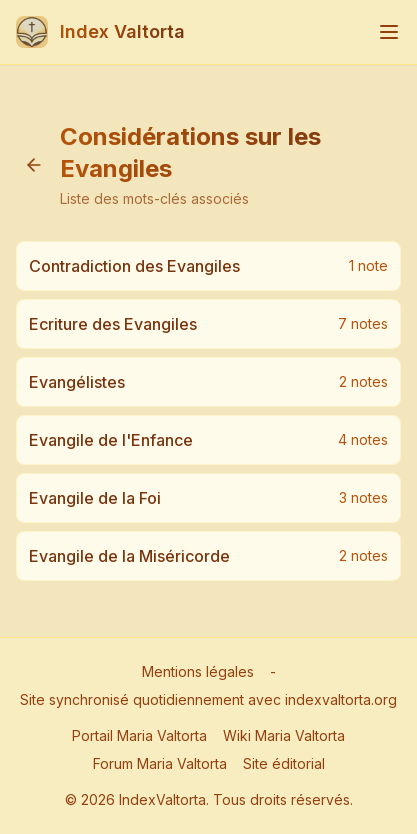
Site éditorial (284, 763)
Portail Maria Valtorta (139, 735)
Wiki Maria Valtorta (284, 735)
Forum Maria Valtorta (160, 763)
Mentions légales (198, 671)
